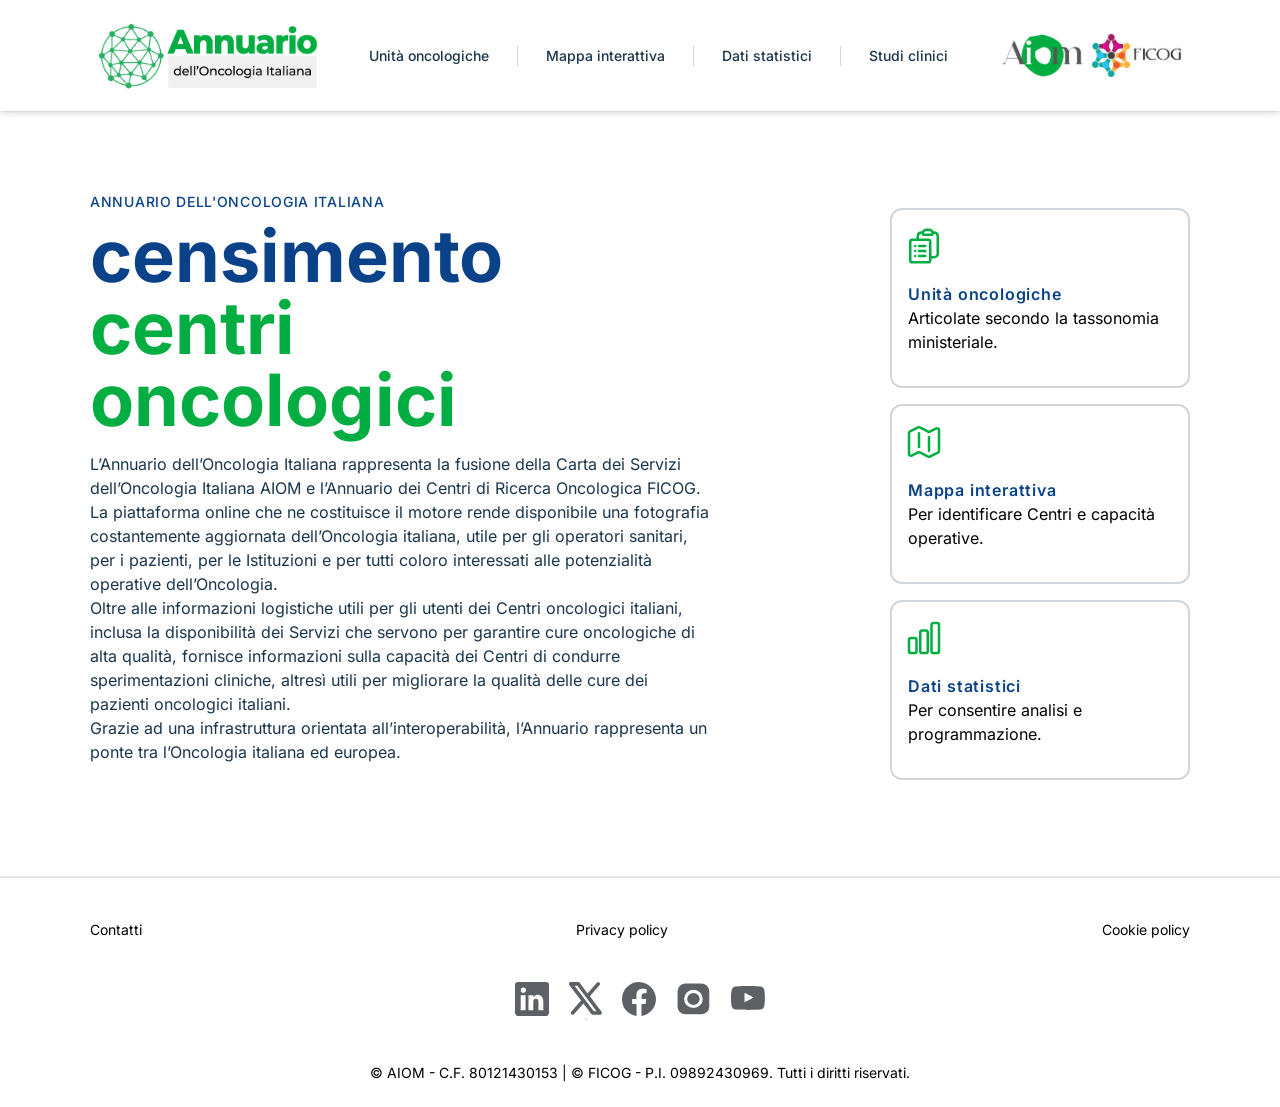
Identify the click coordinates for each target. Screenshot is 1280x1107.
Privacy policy (622, 929)
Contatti (116, 929)
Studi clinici (908, 55)
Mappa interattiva (605, 55)
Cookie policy (1146, 929)
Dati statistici (767, 55)
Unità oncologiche (429, 55)
